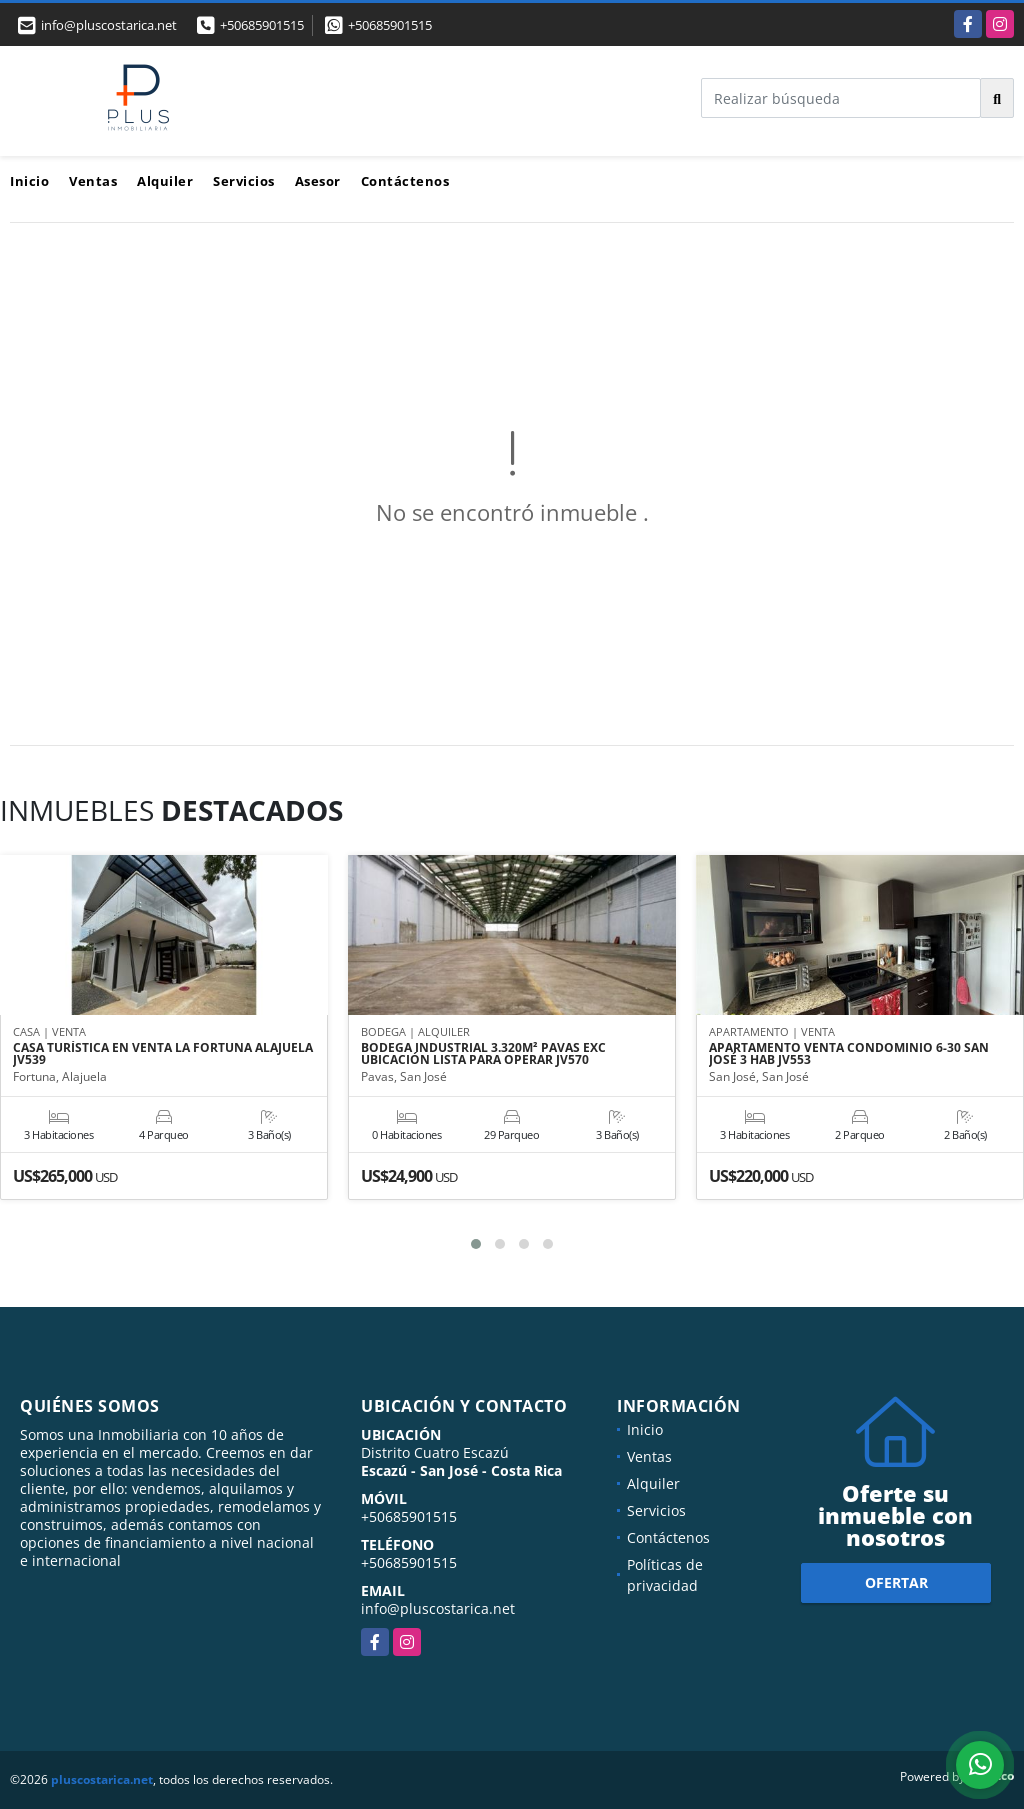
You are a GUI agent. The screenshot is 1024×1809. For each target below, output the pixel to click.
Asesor (318, 181)
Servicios (244, 181)
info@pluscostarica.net (438, 1608)
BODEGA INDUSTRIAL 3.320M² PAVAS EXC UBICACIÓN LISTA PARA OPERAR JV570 (483, 1055)
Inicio (29, 181)
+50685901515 (262, 25)
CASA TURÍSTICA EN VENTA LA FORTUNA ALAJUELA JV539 (163, 1055)
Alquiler (165, 181)
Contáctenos (405, 181)
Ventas (93, 181)
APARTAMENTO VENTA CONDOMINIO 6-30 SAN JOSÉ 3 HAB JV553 (849, 1055)
